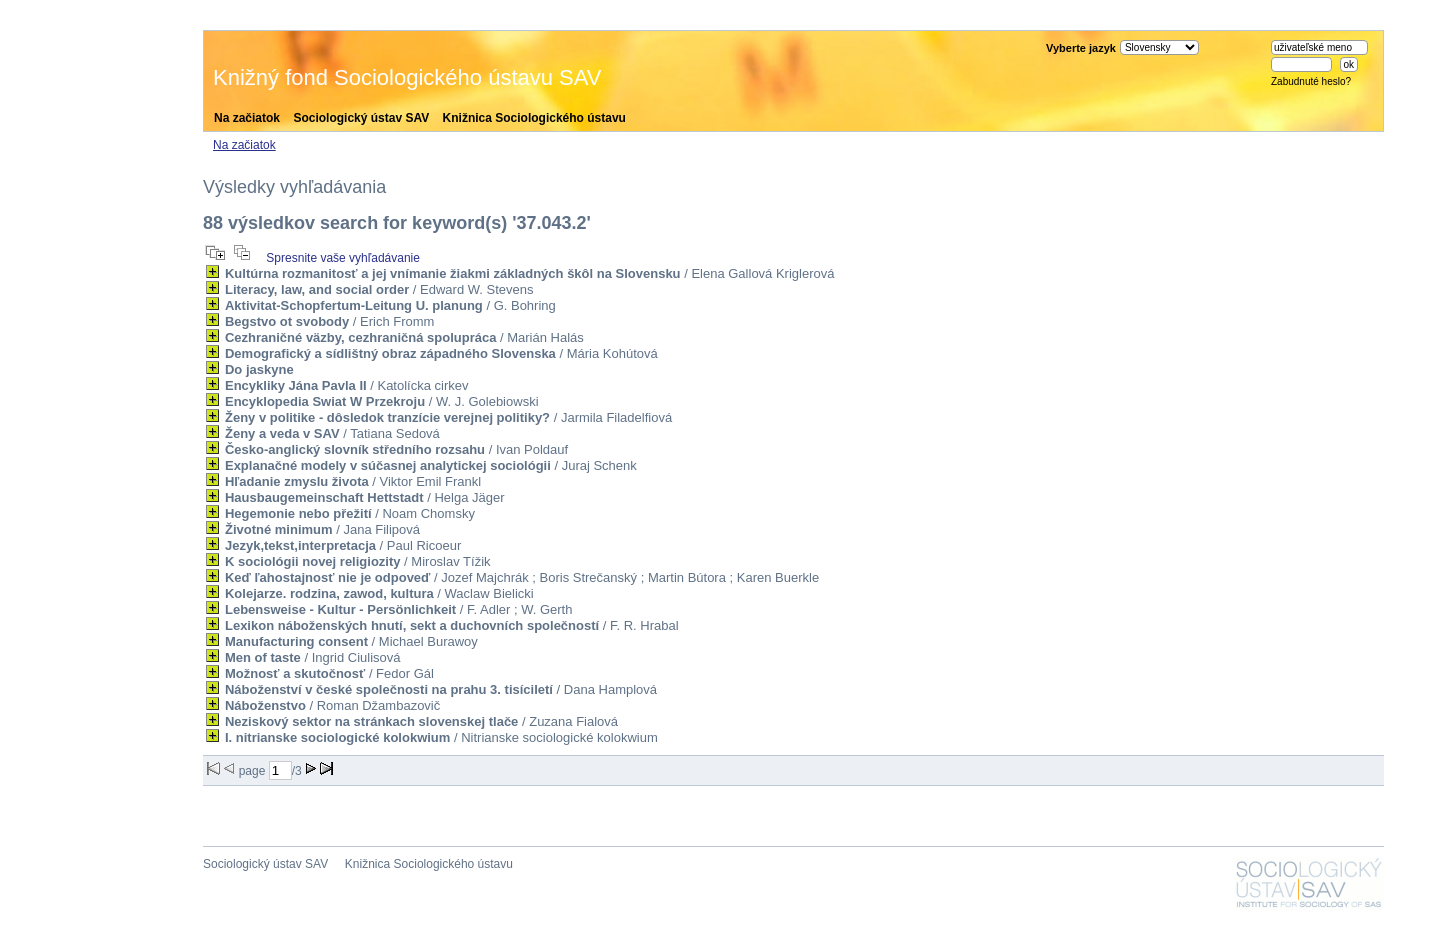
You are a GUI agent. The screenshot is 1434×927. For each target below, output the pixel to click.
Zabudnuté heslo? (1311, 81)
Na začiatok (247, 118)
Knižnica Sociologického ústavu (534, 118)
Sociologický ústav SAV (361, 118)
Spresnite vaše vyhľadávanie (343, 258)
